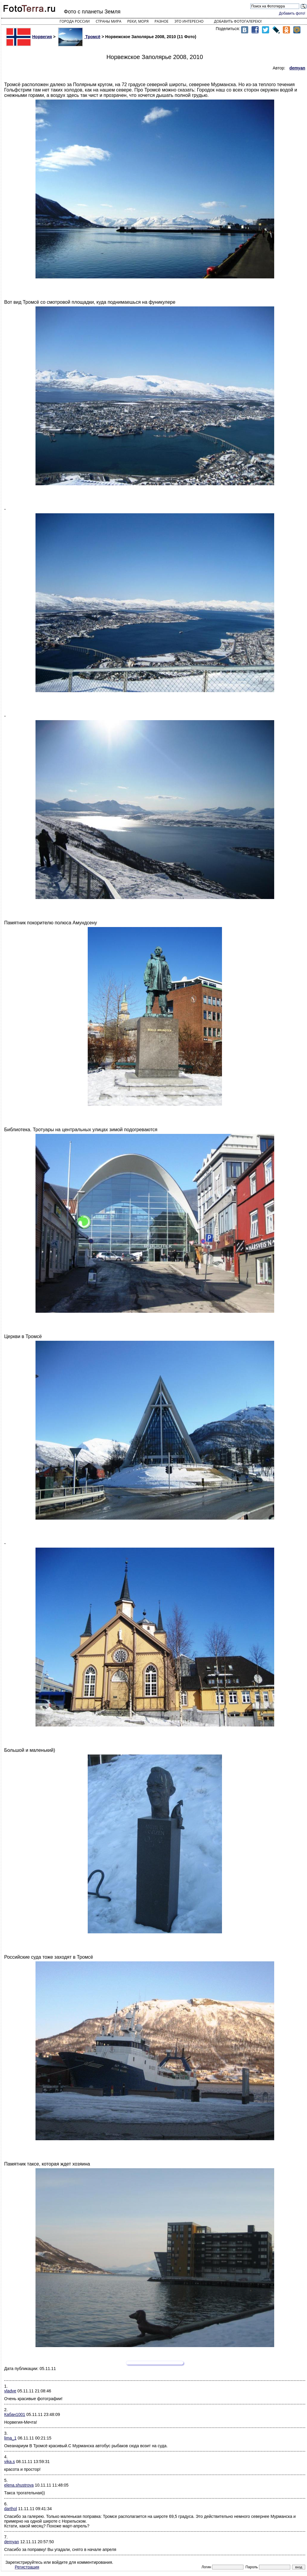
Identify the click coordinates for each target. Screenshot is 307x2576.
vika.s (9, 2461)
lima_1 (10, 2438)
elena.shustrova (19, 2485)
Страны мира (108, 21)
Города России (75, 21)
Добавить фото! (292, 13)
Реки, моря (138, 21)
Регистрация (27, 2567)
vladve (10, 2391)
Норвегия (29, 36)
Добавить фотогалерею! (238, 21)
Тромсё (79, 36)
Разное (162, 21)
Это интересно (189, 21)
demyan (11, 2541)
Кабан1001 (14, 2414)
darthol (10, 2508)
